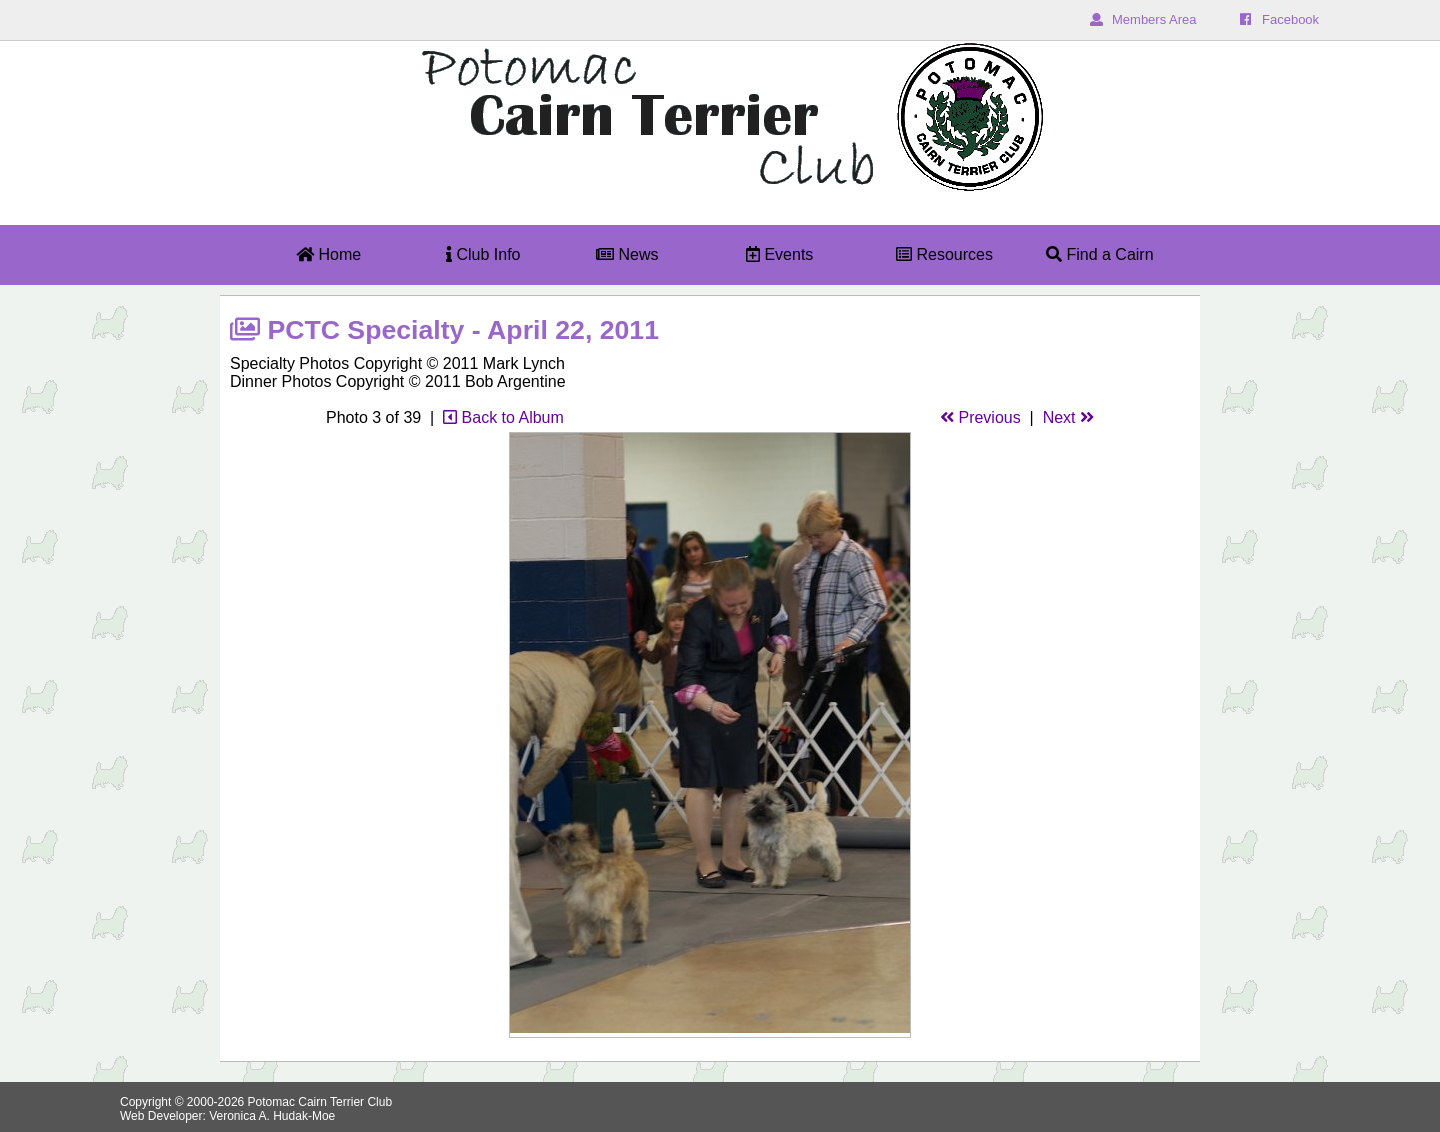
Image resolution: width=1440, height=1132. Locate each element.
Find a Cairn (1100, 254)
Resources (944, 254)
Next (1068, 417)
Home (328, 254)
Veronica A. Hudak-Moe (272, 1116)
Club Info (483, 254)
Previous (980, 417)
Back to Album (503, 417)
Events (779, 254)
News (627, 254)
